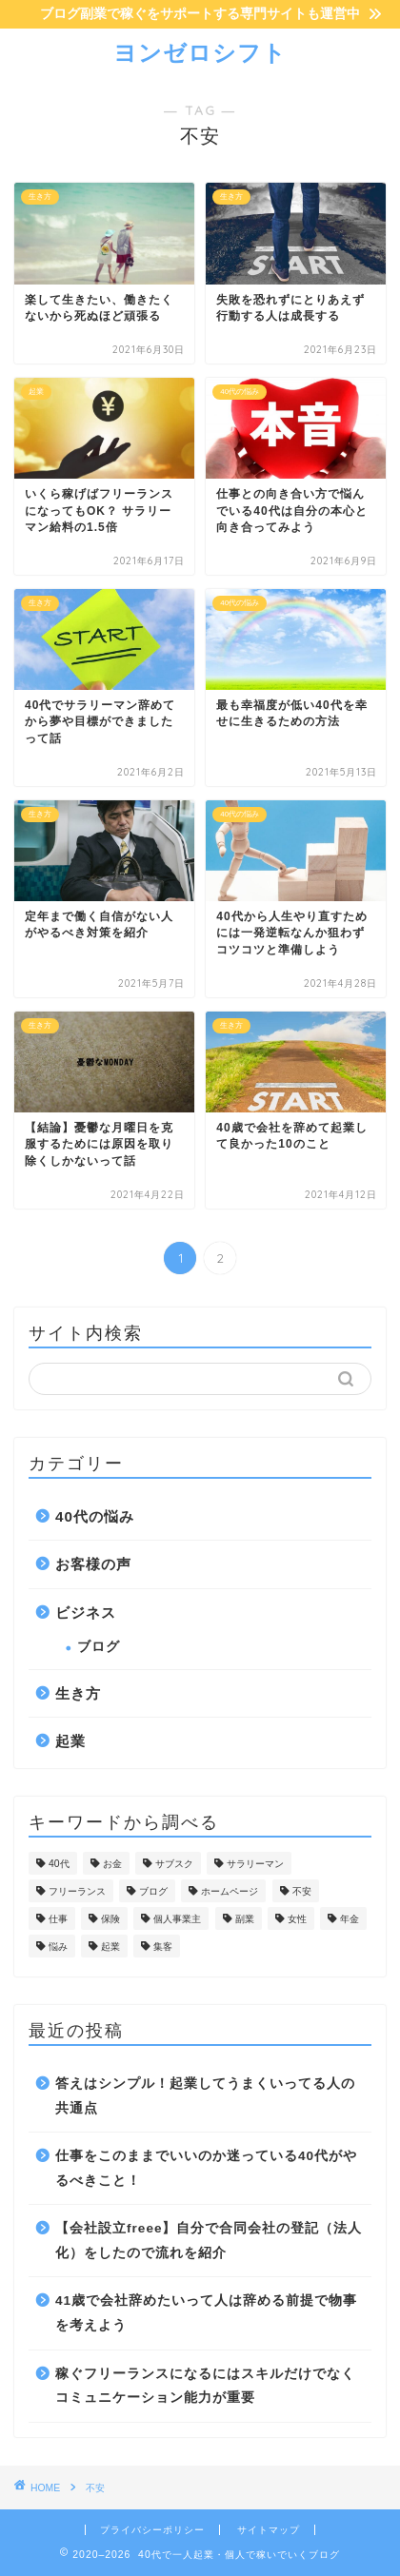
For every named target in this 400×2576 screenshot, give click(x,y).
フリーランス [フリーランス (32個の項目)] (77, 1891)
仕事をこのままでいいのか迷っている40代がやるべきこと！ (206, 2168)
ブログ (98, 1647)
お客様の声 (93, 1564)
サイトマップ (268, 2530)
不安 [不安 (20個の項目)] (301, 1891)
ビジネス (85, 1612)
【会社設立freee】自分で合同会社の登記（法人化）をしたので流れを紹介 (209, 2240)
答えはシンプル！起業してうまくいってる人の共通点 (205, 2095)
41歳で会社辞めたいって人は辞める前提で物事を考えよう (206, 2312)
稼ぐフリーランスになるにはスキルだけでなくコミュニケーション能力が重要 (205, 2386)
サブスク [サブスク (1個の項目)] (174, 1863)
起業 (70, 1741)
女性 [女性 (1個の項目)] (297, 1919)
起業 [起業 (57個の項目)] (110, 1946)
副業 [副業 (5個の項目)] (244, 1919)
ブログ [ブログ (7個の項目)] (153, 1891)
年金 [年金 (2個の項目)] (349, 1919)
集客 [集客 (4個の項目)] (162, 1946)
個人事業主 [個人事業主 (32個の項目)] (177, 1919)
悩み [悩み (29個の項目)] (58, 1946)
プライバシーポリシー (152, 2530)
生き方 (78, 1693)
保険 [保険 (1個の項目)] (110, 1919)
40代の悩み (94, 1516)
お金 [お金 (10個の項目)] (112, 1863)
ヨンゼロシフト (200, 52)
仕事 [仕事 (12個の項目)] (58, 1919)
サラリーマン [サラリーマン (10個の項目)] (255, 1863)
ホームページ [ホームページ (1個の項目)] (229, 1891)
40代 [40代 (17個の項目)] (59, 1863)
